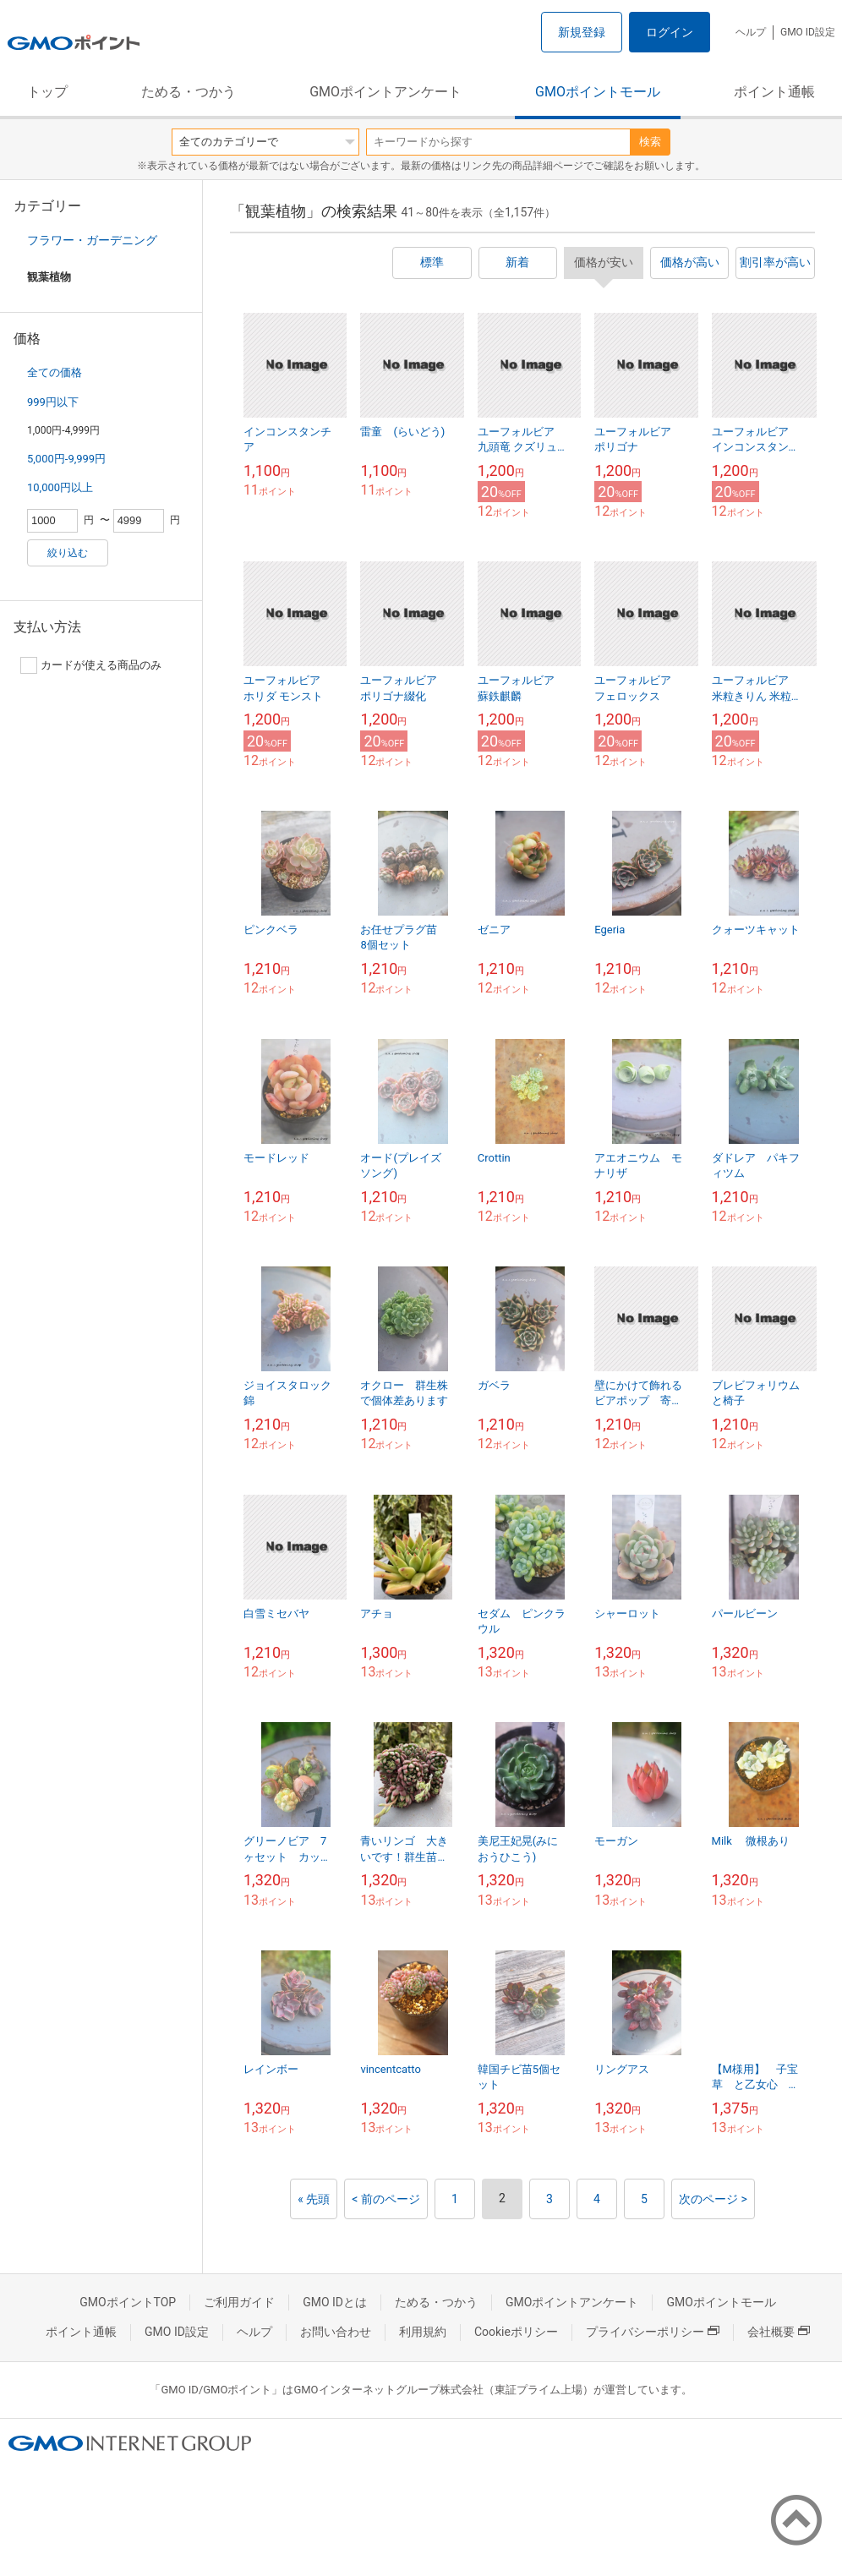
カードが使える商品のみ (90, 665)
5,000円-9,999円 (66, 458)
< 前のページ (386, 2199)
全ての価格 (54, 372)
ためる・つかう (188, 92)
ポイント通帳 (774, 92)
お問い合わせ (335, 2331)
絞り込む (67, 553)
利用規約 (422, 2331)
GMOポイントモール (597, 92)
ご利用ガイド (239, 2302)
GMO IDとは (335, 2302)
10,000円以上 (60, 487)
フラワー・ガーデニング (92, 240)
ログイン (669, 32)
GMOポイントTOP (127, 2302)
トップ (47, 92)
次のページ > (713, 2199)
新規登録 (581, 32)
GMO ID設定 (807, 32)
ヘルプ (750, 32)
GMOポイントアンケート (385, 92)
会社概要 (778, 2331)
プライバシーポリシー (652, 2331)
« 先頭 (314, 2199)
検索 (650, 141)
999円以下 (53, 402)
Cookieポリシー (516, 2331)
